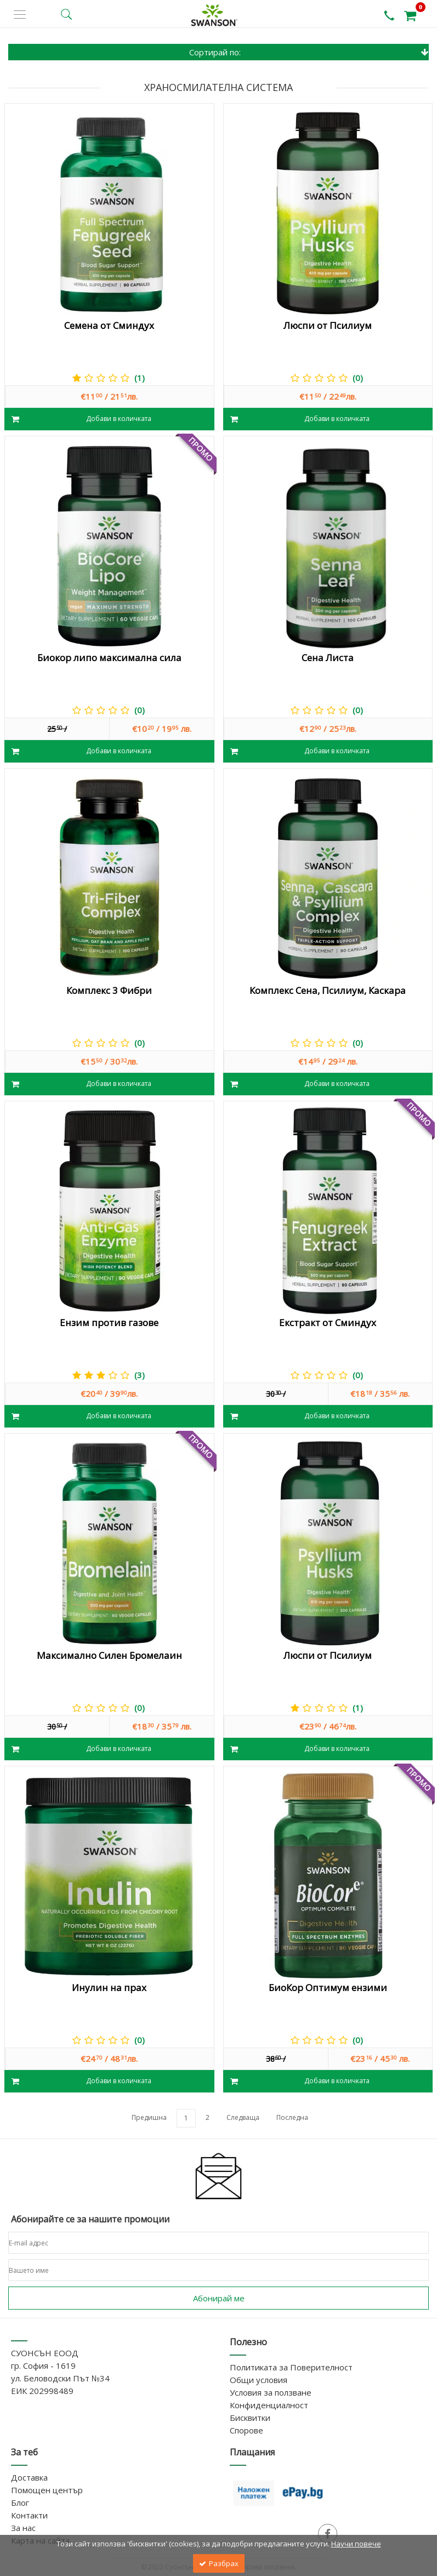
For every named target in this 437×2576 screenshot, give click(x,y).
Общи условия (258, 2379)
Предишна (149, 2117)
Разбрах (219, 2563)
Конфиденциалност (269, 2404)
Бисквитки (250, 2417)
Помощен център (47, 2489)
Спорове (246, 2430)
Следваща (242, 2117)
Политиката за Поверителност (291, 2367)
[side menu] (19, 14)
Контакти (29, 2515)
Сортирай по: (309, 52)
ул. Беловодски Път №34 (60, 2378)
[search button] (66, 14)
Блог (20, 2502)
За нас (23, 2527)
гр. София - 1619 (43, 2365)
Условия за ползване (270, 2392)
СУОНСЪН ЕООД (44, 2352)
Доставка (29, 2477)
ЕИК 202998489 (42, 2390)
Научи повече (356, 2544)
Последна (292, 2117)
